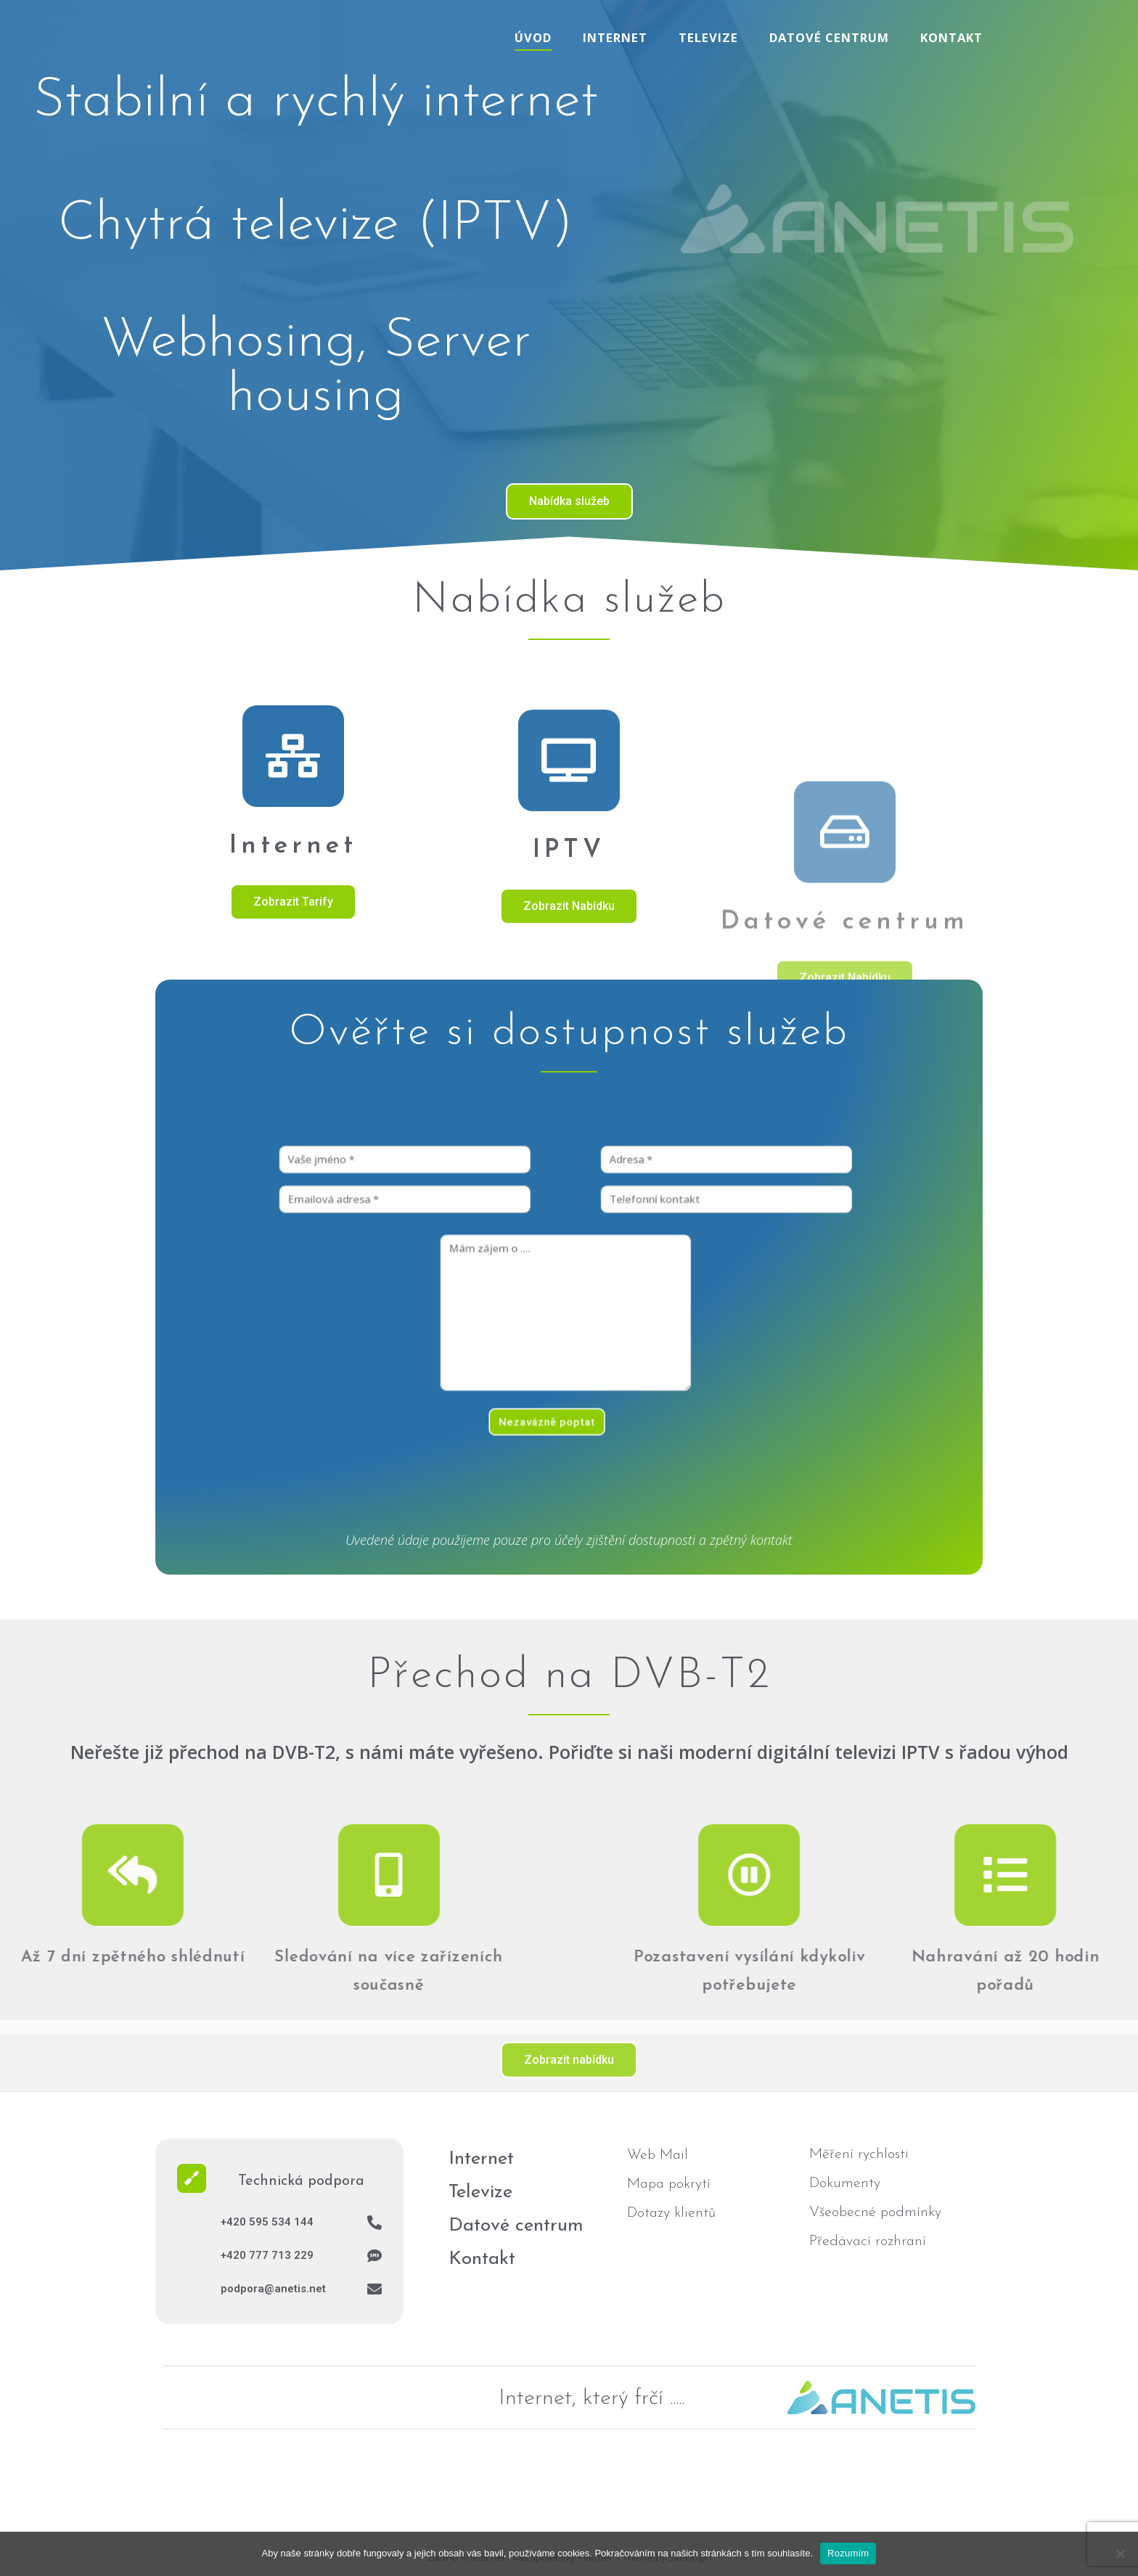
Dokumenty (844, 2183)
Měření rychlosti (859, 2154)
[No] (1120, 2553)
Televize (708, 37)
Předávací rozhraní (867, 2241)
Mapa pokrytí (669, 2184)
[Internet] (293, 925)
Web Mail (657, 2155)
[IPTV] (569, 955)
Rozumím (848, 2553)
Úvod (533, 37)
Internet (615, 37)
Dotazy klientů (671, 2213)
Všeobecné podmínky (875, 2212)
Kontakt (951, 37)
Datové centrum (829, 37)
